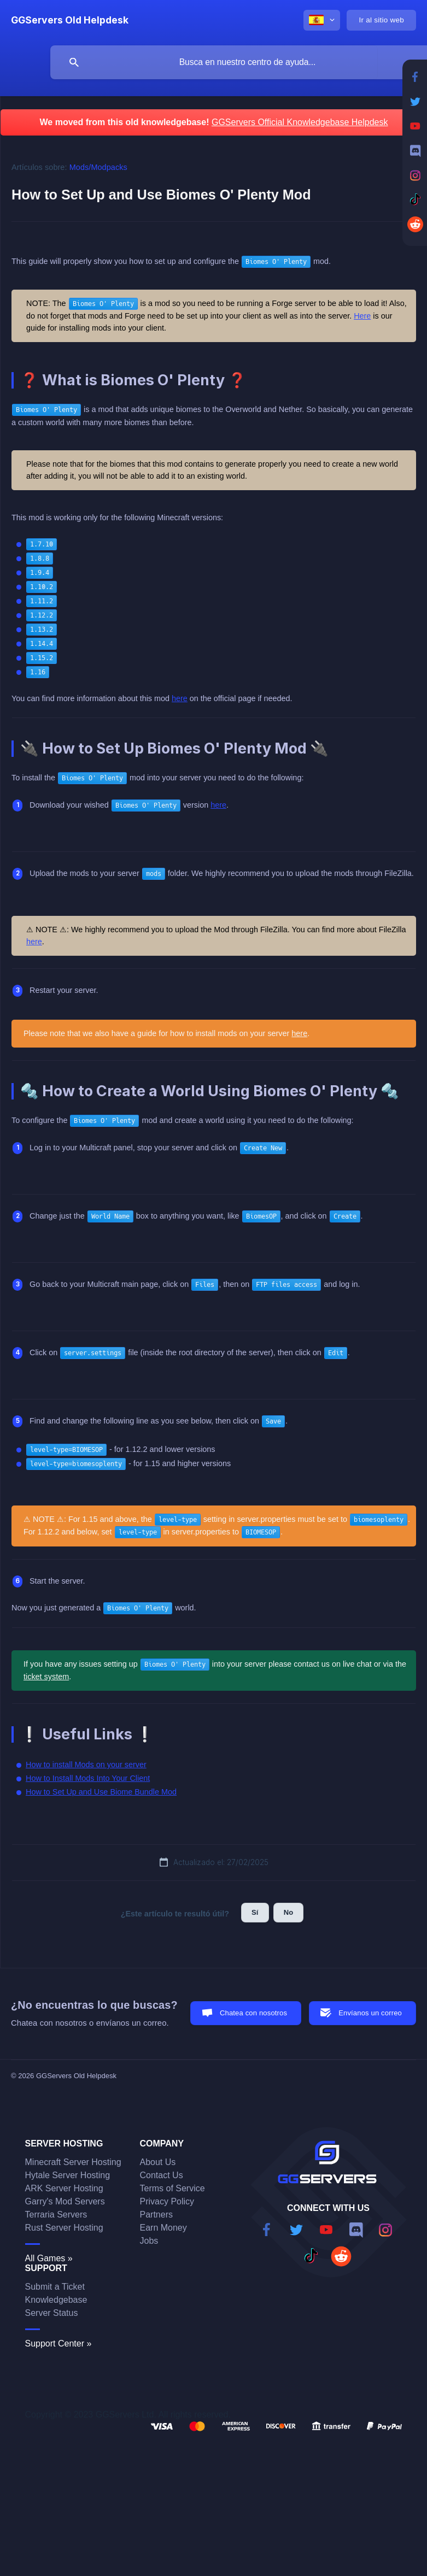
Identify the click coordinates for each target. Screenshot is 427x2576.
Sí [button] (255, 1912)
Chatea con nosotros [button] (253, 2013)
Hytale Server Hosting (67, 2175)
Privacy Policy (167, 2201)
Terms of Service (172, 2188)
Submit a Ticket (55, 2286)
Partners (156, 2214)
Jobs (149, 2240)
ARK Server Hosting (64, 2188)
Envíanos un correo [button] (370, 2013)
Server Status (51, 2313)
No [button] (289, 1912)
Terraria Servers (56, 2214)
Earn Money (163, 2227)
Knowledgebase (56, 2299)
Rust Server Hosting (64, 2227)
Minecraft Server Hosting (73, 2162)
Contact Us (161, 2175)
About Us (158, 2162)
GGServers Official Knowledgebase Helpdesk (300, 122)
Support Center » (58, 2343)
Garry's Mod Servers (65, 2201)
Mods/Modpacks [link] (98, 167)
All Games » (49, 2258)
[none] (69, 20)
